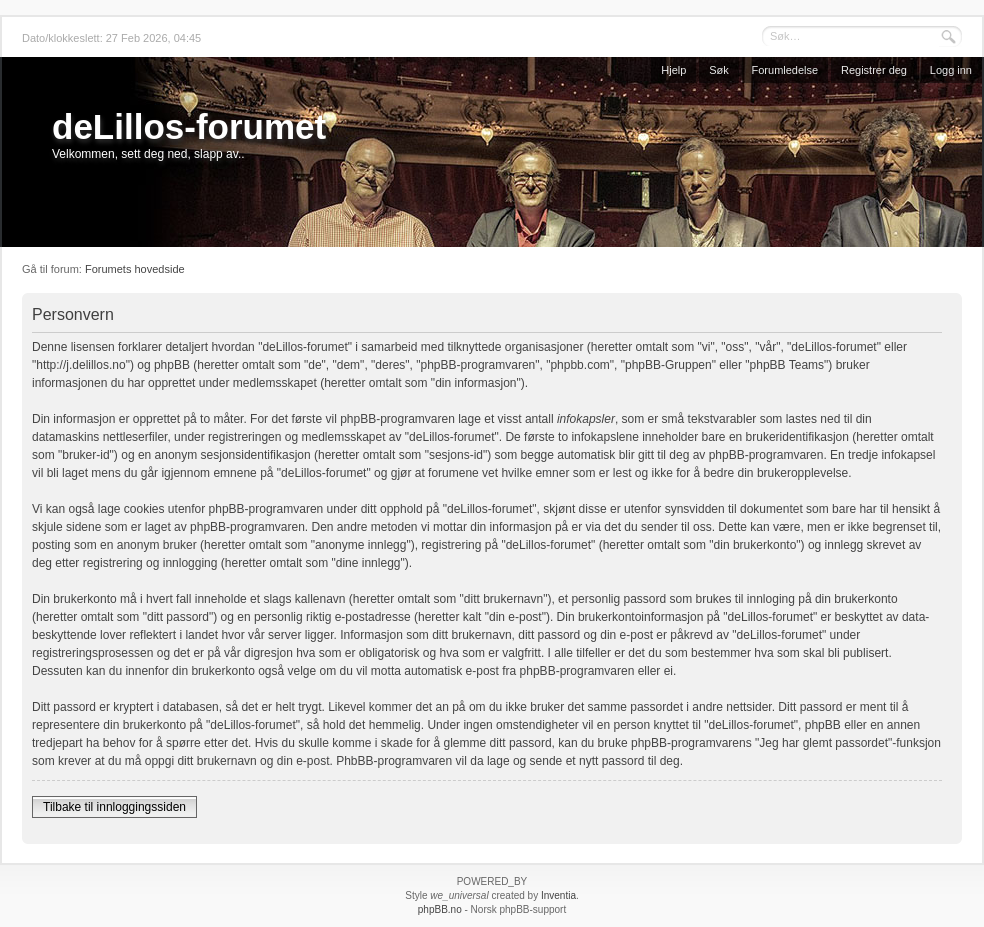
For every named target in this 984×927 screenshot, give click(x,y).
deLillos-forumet (189, 126)
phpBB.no (440, 909)
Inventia (558, 895)
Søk (719, 70)
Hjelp (673, 70)
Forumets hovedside (135, 269)
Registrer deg (874, 70)
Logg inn (951, 70)
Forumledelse (785, 70)
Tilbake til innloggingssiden (114, 807)
